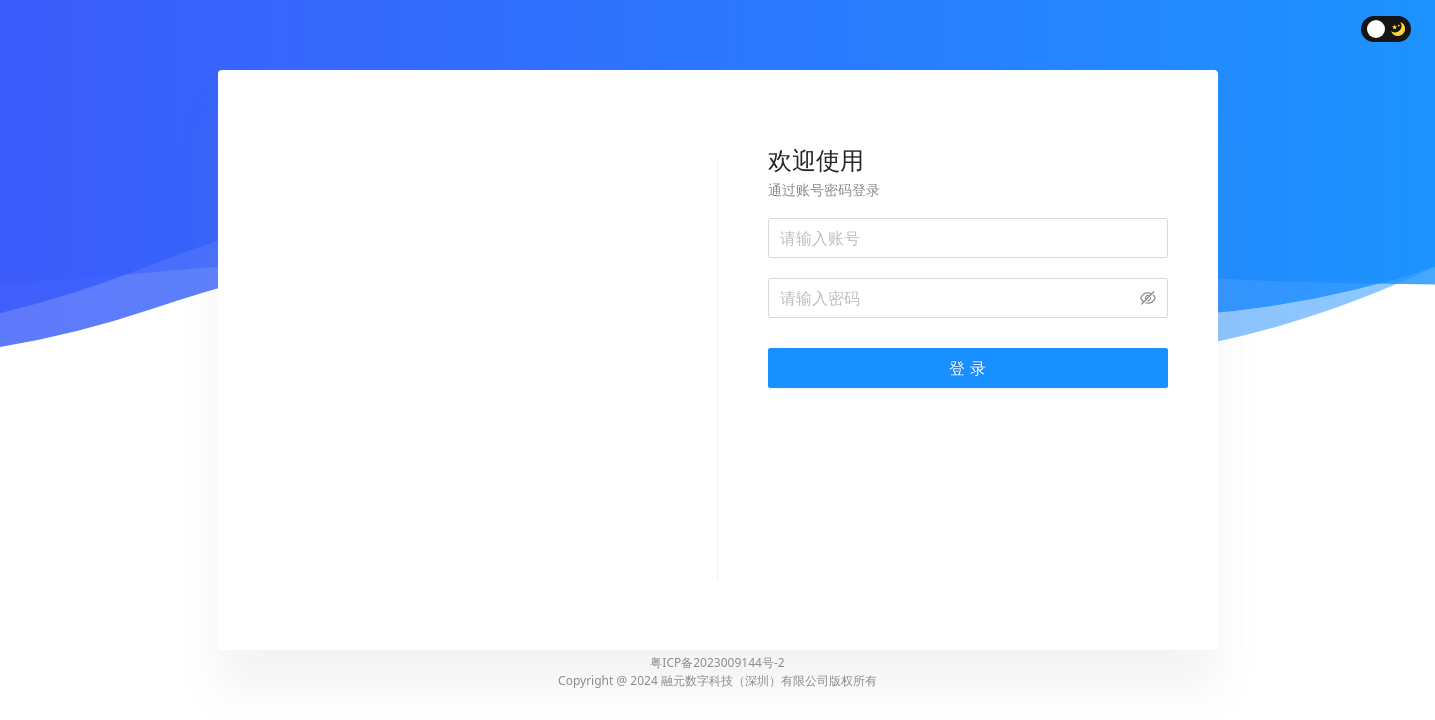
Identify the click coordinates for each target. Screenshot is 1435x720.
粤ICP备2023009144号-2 (717, 662)
